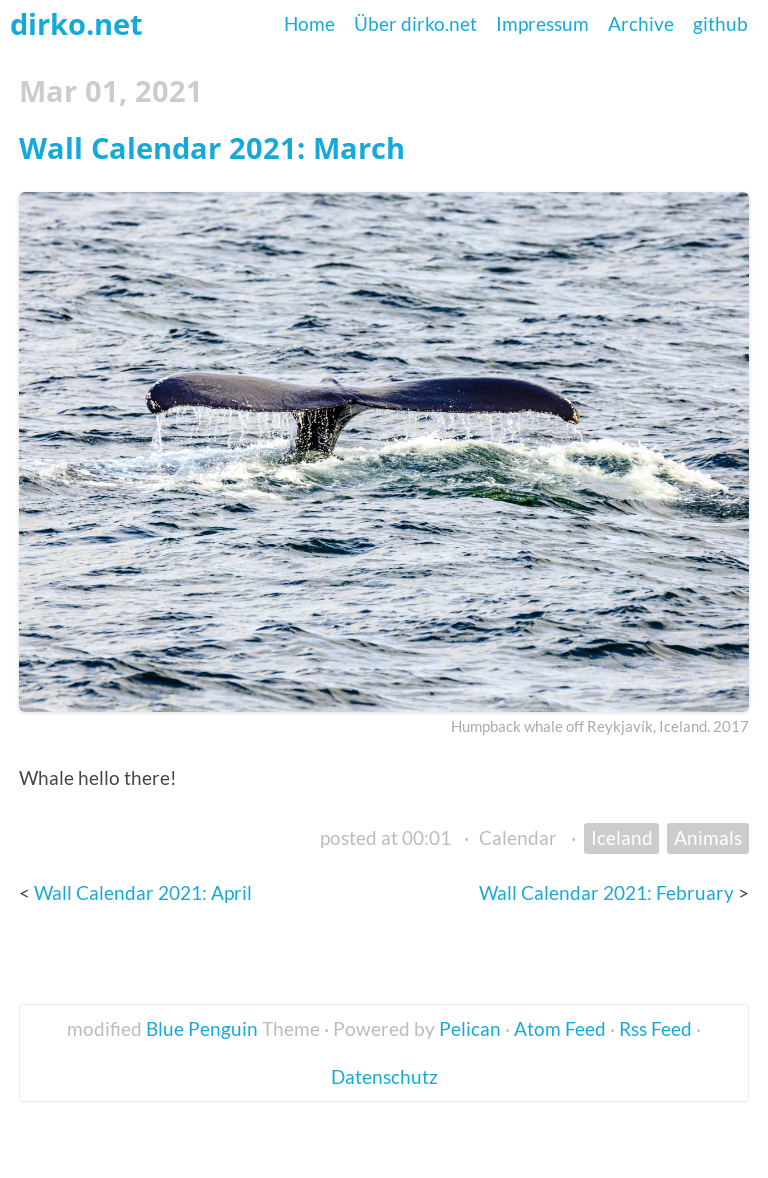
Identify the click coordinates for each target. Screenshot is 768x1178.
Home (309, 23)
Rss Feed (655, 1028)
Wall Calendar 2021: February (608, 892)
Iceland (622, 837)
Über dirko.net (415, 23)
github (720, 23)
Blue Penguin (202, 1028)
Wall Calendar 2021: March (212, 147)
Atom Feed (560, 1028)
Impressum (542, 23)
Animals (708, 837)
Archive (641, 23)
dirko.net (76, 23)
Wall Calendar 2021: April (143, 892)
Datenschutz (384, 1076)
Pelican (470, 1028)
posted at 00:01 (385, 837)
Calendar (518, 837)
